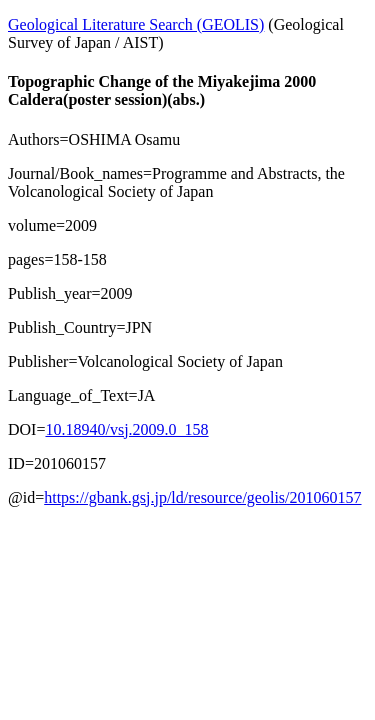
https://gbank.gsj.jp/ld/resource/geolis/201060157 (202, 497)
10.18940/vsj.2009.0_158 (126, 429)
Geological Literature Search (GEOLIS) (136, 24)
